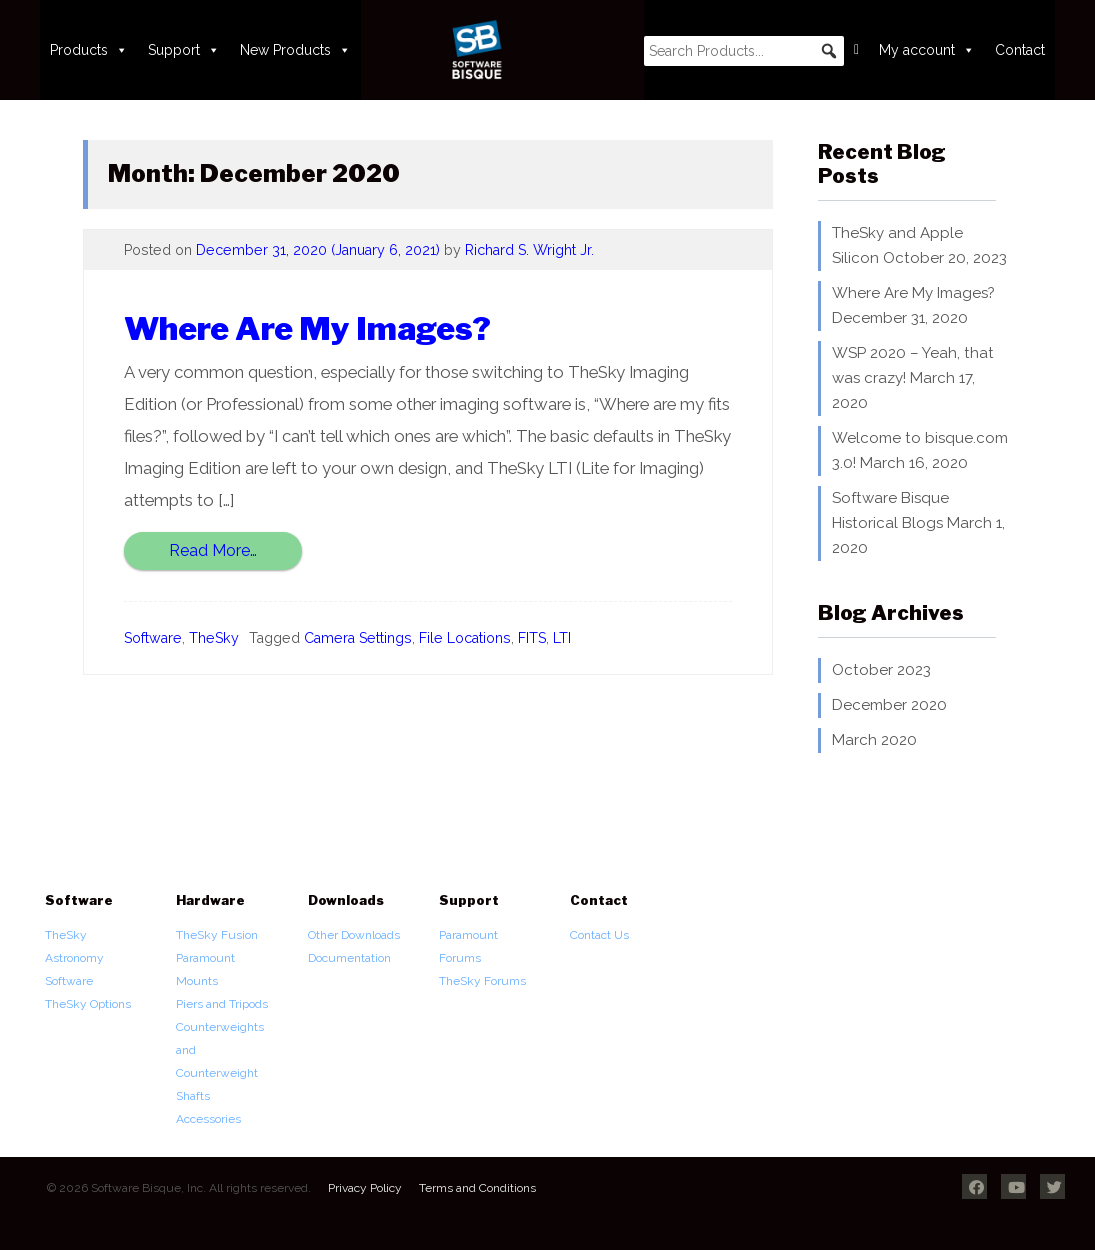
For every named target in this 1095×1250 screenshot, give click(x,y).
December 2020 (889, 705)
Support (184, 50)
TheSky (214, 638)
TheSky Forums (482, 981)
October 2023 (881, 670)
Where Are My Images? (307, 328)
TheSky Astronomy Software (74, 958)
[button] (829, 51)
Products (89, 50)
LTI (562, 638)
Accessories (208, 1119)
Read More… (213, 550)
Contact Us (599, 935)
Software (153, 638)
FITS (532, 638)
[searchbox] (744, 51)
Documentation (349, 958)
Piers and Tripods (222, 1004)
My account (927, 50)
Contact (1020, 50)
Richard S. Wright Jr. (529, 250)
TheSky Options (88, 1004)
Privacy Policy (365, 1188)
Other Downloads (354, 935)
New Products (295, 50)
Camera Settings (358, 638)
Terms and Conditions (477, 1188)
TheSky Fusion (217, 935)
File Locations (465, 638)
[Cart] (856, 50)
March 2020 (874, 740)
